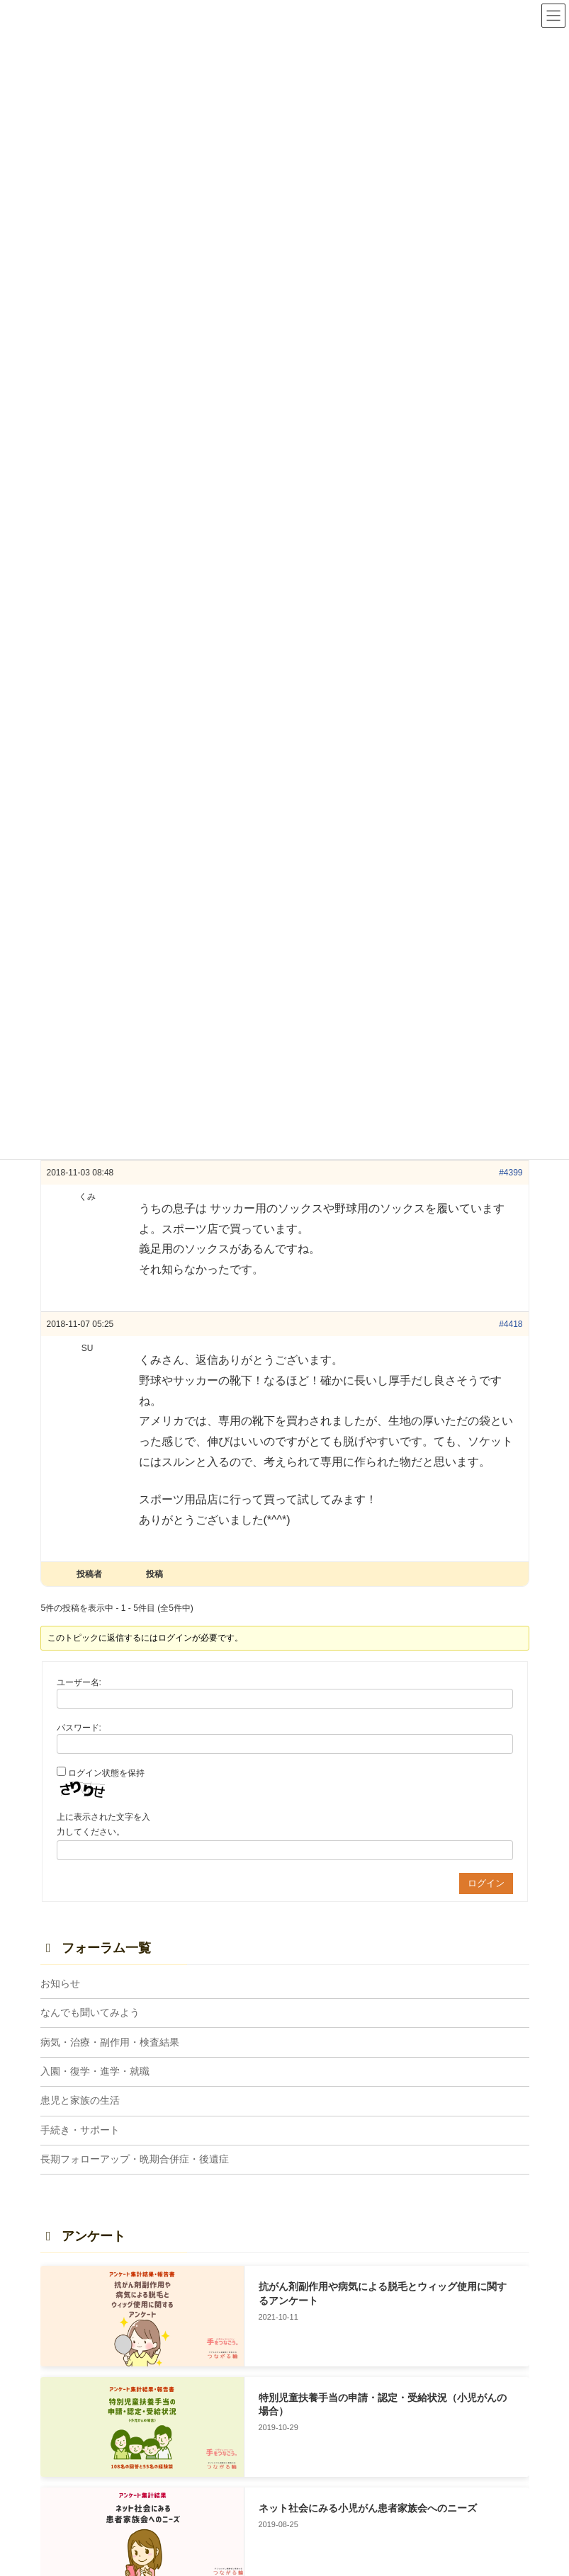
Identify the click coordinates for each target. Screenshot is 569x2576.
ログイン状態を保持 (106, 1773)
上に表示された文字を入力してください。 (103, 1824)
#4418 (510, 1324)
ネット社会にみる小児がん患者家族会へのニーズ (367, 2508)
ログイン (486, 1883)
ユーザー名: (79, 1682)
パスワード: (79, 1728)
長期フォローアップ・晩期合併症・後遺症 (134, 2159)
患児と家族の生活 (80, 2100)
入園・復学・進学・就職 (95, 2071)
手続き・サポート (80, 2130)
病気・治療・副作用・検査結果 (109, 2042)
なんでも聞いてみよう (90, 2012)
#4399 (510, 1173)
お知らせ (60, 1983)
